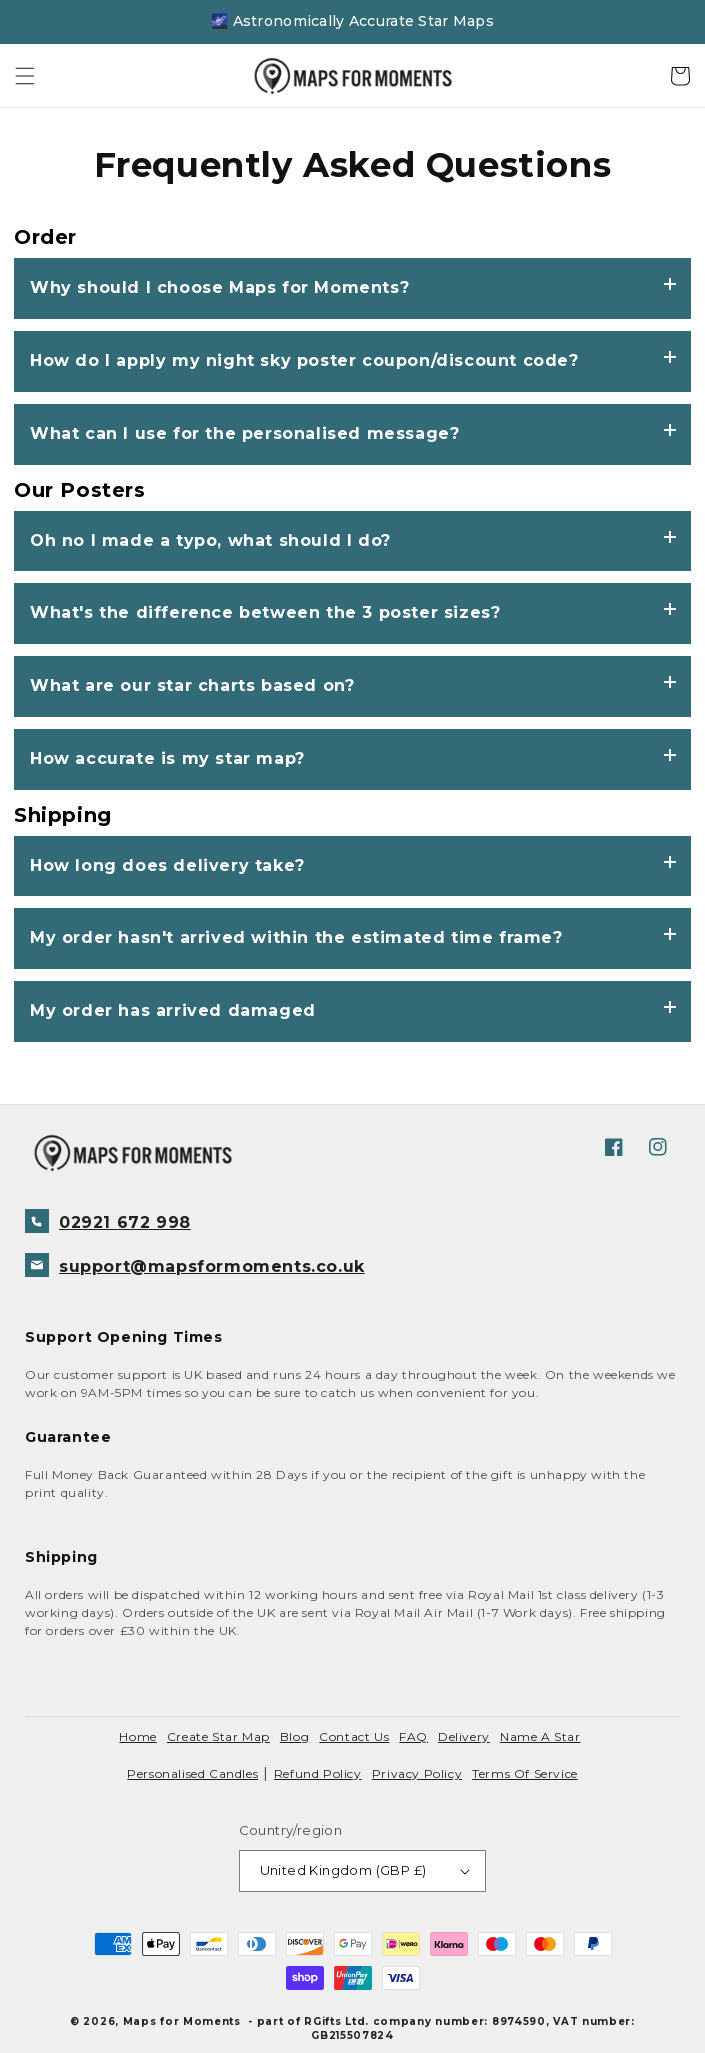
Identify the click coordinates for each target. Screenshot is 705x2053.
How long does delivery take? (167, 865)
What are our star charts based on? (192, 685)
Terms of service (525, 1773)
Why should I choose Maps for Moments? (219, 287)
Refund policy (318, 1773)
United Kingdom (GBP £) (365, 1870)
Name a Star (540, 1736)
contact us (354, 1736)
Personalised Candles (192, 1773)
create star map (218, 1736)
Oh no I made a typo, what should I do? (210, 540)
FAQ (413, 1736)
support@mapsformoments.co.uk (195, 1265)
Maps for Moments (182, 2021)
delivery (464, 1736)
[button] (25, 76)
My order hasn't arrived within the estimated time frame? (296, 937)
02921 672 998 (108, 1221)
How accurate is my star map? (167, 758)
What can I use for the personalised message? (244, 433)
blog (294, 1736)
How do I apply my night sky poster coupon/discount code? (304, 360)
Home (137, 1736)
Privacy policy (417, 1773)
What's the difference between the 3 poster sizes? (265, 612)
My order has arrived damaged (173, 1010)
